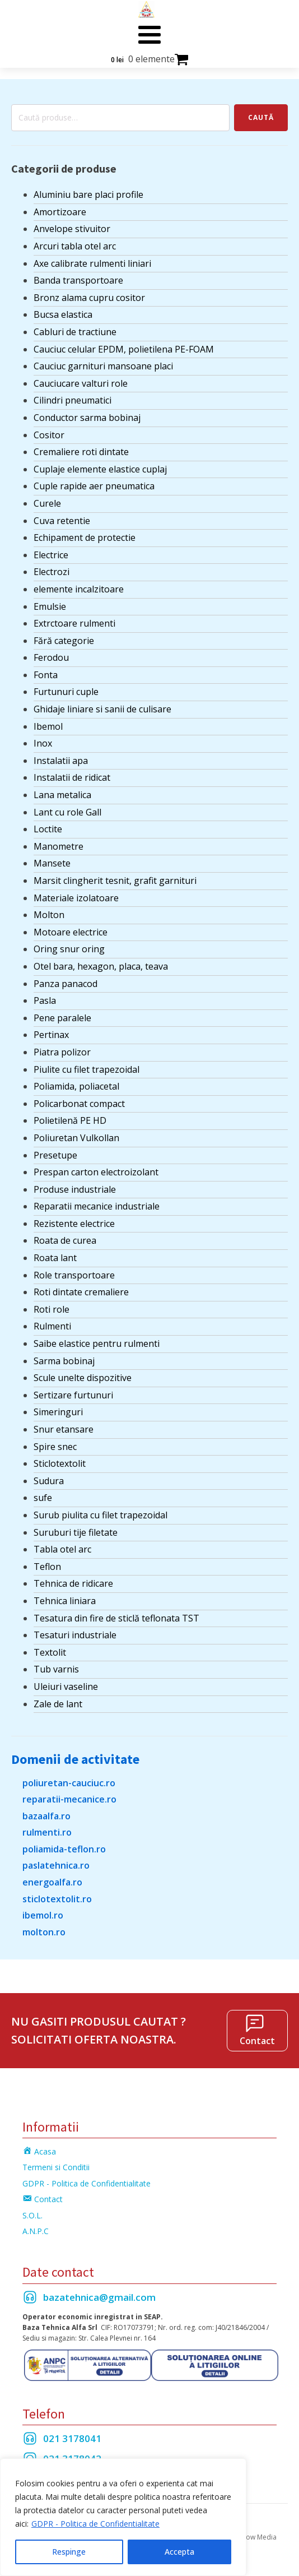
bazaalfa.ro (46, 1816)
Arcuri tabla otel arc (75, 246)
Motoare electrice (71, 932)
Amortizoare (60, 212)
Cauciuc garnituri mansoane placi (103, 366)
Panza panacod (65, 983)
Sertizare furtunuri (73, 1395)
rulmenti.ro (47, 1832)
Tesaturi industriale (75, 1635)
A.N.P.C (35, 2231)
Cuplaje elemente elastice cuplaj (100, 469)
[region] (123, 2517)
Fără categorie (64, 640)
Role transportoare (74, 1275)
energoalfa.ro (52, 1882)
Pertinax (51, 1034)
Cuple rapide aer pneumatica (94, 486)
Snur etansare (64, 1429)
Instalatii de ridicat (72, 777)
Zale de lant (58, 1704)
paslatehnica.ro (56, 1865)
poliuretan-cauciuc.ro (68, 1783)
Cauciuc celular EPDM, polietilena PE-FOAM (124, 349)
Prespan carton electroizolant (96, 1172)
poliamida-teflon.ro (64, 1849)
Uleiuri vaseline (66, 1686)
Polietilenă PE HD (70, 1120)
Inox (43, 743)
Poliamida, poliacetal (76, 1086)
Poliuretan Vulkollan (76, 1138)
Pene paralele (62, 1018)
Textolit (50, 1652)
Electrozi (51, 572)
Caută (261, 117)
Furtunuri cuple (66, 691)
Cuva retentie (62, 521)
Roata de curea (65, 1240)
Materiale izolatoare (76, 898)
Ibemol (48, 726)
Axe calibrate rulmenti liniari (92, 263)
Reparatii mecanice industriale (97, 1206)
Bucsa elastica (63, 314)
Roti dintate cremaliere (81, 1292)
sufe (43, 1497)
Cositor (49, 435)
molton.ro (44, 1932)
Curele (47, 503)
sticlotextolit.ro (57, 1899)
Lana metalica (62, 795)
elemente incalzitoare (79, 589)
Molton (49, 915)
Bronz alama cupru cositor (89, 297)
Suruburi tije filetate (76, 1532)
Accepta (179, 2551)
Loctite (48, 829)
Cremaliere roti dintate (81, 452)
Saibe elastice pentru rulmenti (97, 1343)
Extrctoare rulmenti (74, 623)
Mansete (52, 863)
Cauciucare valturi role (81, 383)
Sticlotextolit (60, 1463)
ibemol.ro (42, 1915)
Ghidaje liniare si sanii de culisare (102, 709)
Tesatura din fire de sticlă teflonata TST (116, 1618)
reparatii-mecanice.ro (69, 1799)
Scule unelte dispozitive (83, 1378)
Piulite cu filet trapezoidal (86, 1069)
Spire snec (55, 1446)
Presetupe (55, 1155)
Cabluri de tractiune (75, 332)
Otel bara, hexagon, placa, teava (101, 966)
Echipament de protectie (85, 537)
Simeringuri (58, 1412)
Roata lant (55, 1258)
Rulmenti (52, 1326)
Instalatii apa (61, 760)
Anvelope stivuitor (72, 229)
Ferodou (51, 657)
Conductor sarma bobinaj (87, 417)
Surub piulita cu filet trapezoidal (100, 1515)
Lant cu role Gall (67, 812)
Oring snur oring (69, 949)
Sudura (49, 1481)
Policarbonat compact (79, 1103)
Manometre (58, 846)
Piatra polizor (62, 1052)
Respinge (69, 2551)
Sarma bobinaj (64, 1361)
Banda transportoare (78, 280)
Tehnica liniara (65, 1601)
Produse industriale (75, 1189)
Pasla (45, 1000)
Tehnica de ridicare (73, 1583)
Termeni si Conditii (56, 2167)
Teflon (47, 1566)
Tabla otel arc (62, 1549)
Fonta (46, 675)
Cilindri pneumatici (72, 400)
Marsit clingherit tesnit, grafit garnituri (115, 880)
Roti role (51, 1309)
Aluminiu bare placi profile (88, 194)
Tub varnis (56, 1669)
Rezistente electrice (74, 1223)
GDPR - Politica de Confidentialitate (95, 2523)
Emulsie (50, 606)
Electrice (51, 555)
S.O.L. (32, 2215)
